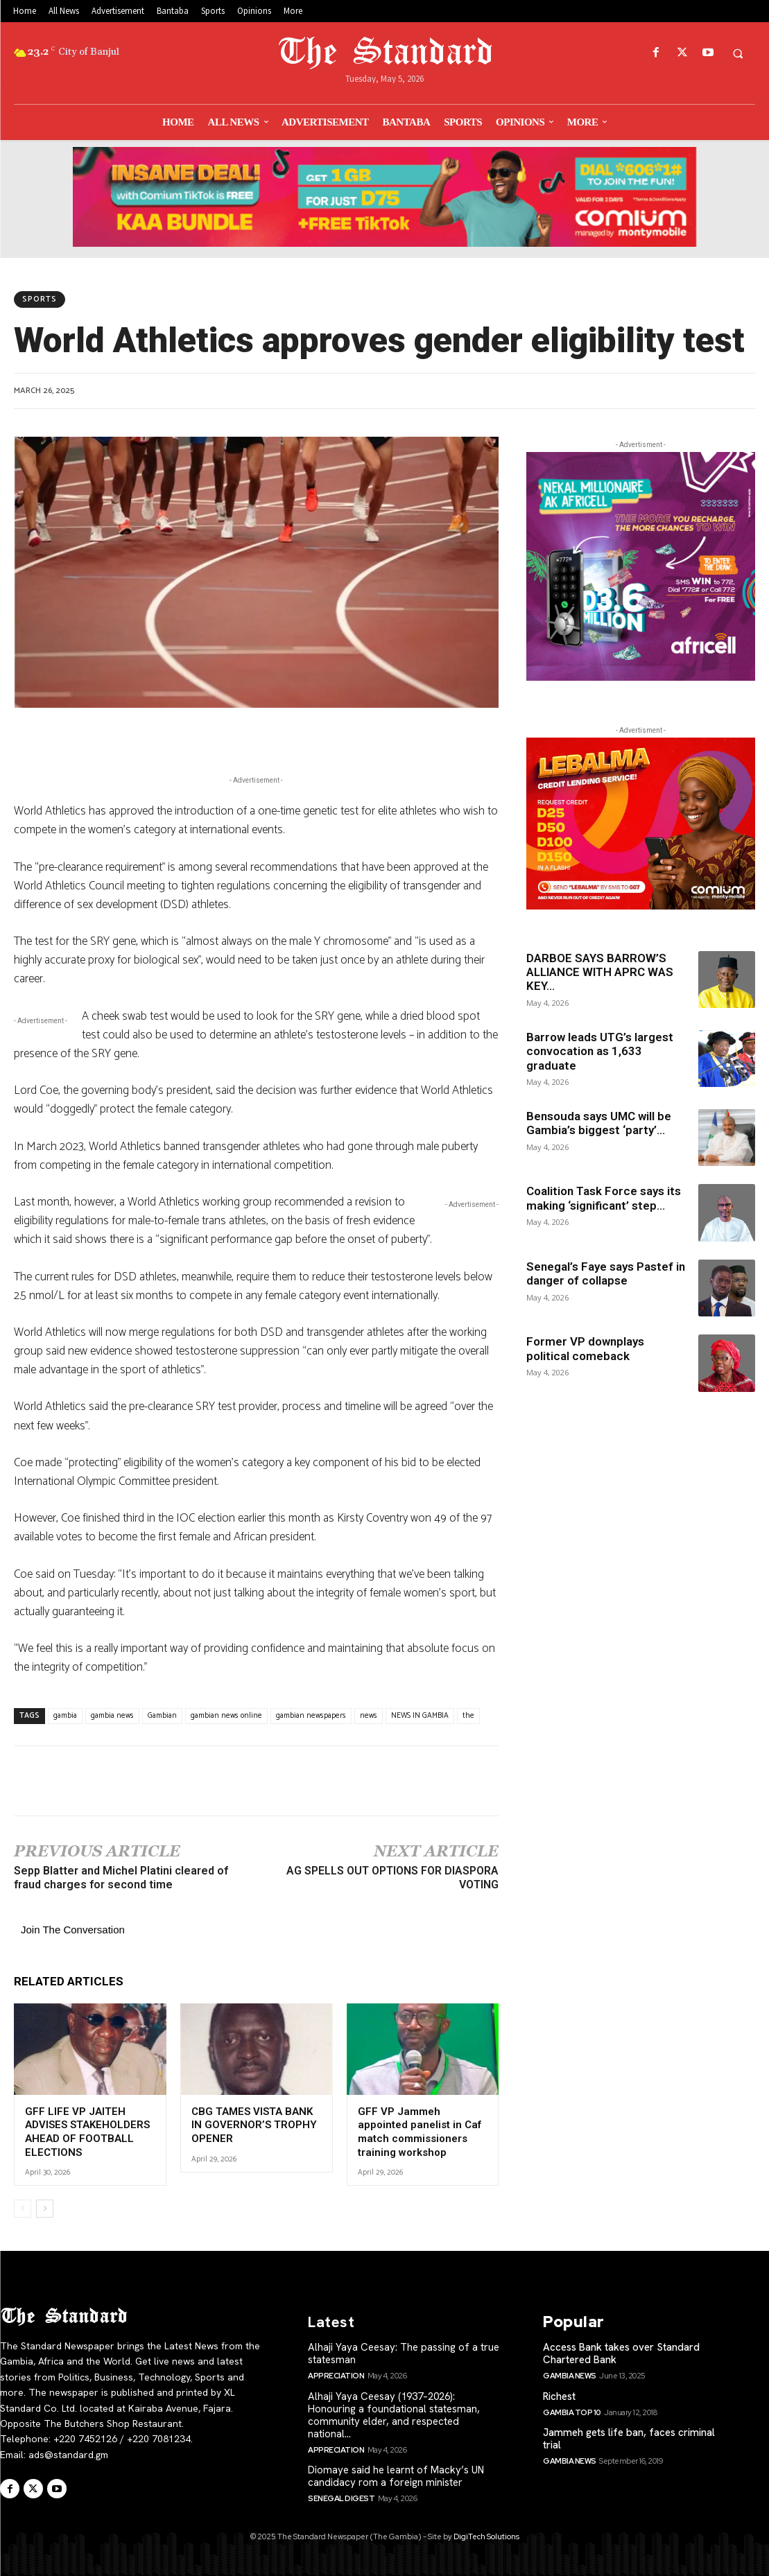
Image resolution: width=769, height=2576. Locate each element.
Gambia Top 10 (572, 2412)
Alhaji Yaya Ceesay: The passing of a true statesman (403, 2353)
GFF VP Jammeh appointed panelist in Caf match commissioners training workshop (419, 2132)
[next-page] (44, 2209)
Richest (559, 2396)
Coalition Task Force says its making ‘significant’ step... (603, 1198)
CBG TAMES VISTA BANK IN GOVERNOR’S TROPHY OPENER (254, 2125)
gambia (65, 1715)
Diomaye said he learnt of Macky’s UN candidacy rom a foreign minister (396, 2476)
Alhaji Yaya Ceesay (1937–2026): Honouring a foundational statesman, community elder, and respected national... (394, 2415)
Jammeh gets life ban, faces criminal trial (629, 2439)
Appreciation (336, 2376)
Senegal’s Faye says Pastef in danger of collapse (605, 1273)
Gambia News (569, 2376)
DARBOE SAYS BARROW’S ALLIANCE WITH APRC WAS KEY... (599, 972)
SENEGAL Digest (341, 2498)
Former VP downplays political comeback (585, 1348)
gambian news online (226, 1715)
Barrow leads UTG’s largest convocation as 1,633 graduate (599, 1051)
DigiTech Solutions (486, 2536)
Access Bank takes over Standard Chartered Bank (621, 2353)
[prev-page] (22, 2209)
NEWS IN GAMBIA (420, 1715)
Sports (39, 299)
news (368, 1715)
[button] (737, 53)
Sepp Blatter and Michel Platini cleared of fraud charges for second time (121, 1878)
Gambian (162, 1715)
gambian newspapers (311, 1715)
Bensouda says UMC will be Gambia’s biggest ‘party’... (598, 1123)
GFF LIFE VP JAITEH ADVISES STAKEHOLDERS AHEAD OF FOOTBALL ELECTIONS (87, 2132)
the (468, 1715)
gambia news (112, 1715)
